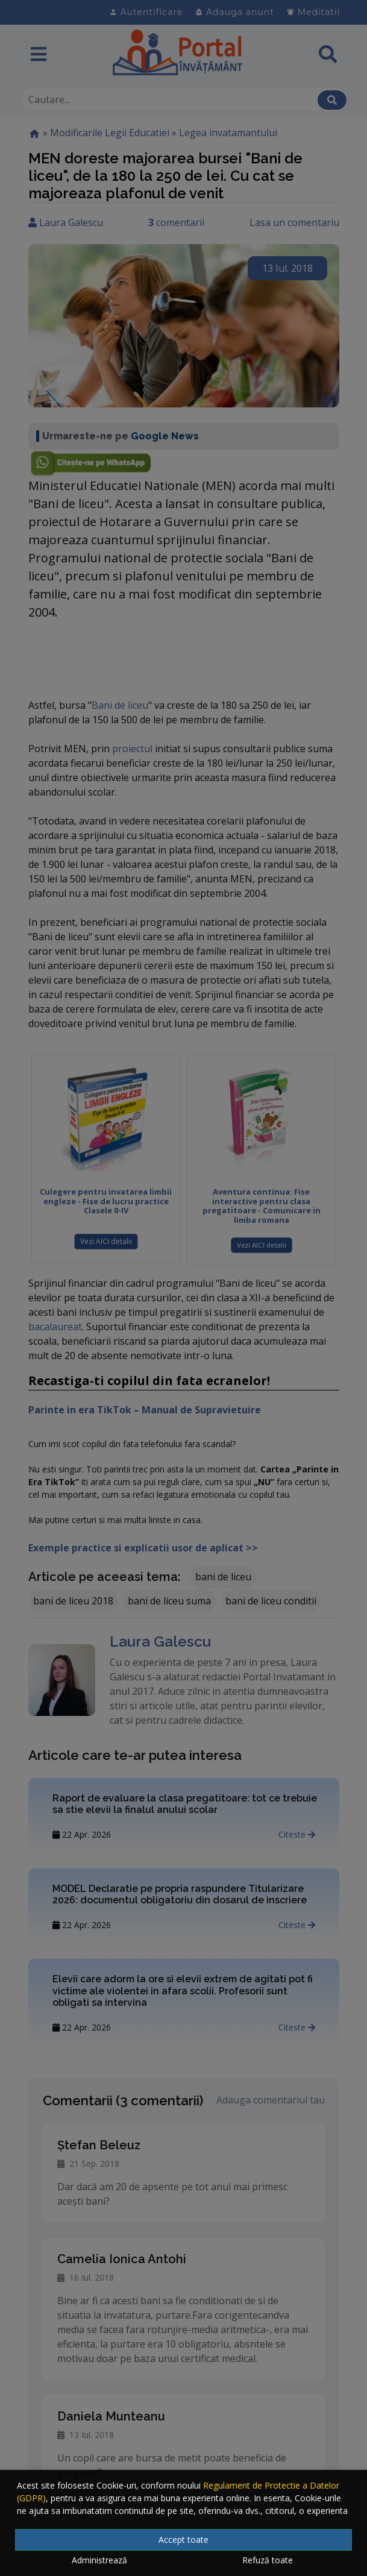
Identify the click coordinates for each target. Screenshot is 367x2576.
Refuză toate (267, 2560)
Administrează (99, 2560)
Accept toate (183, 2539)
